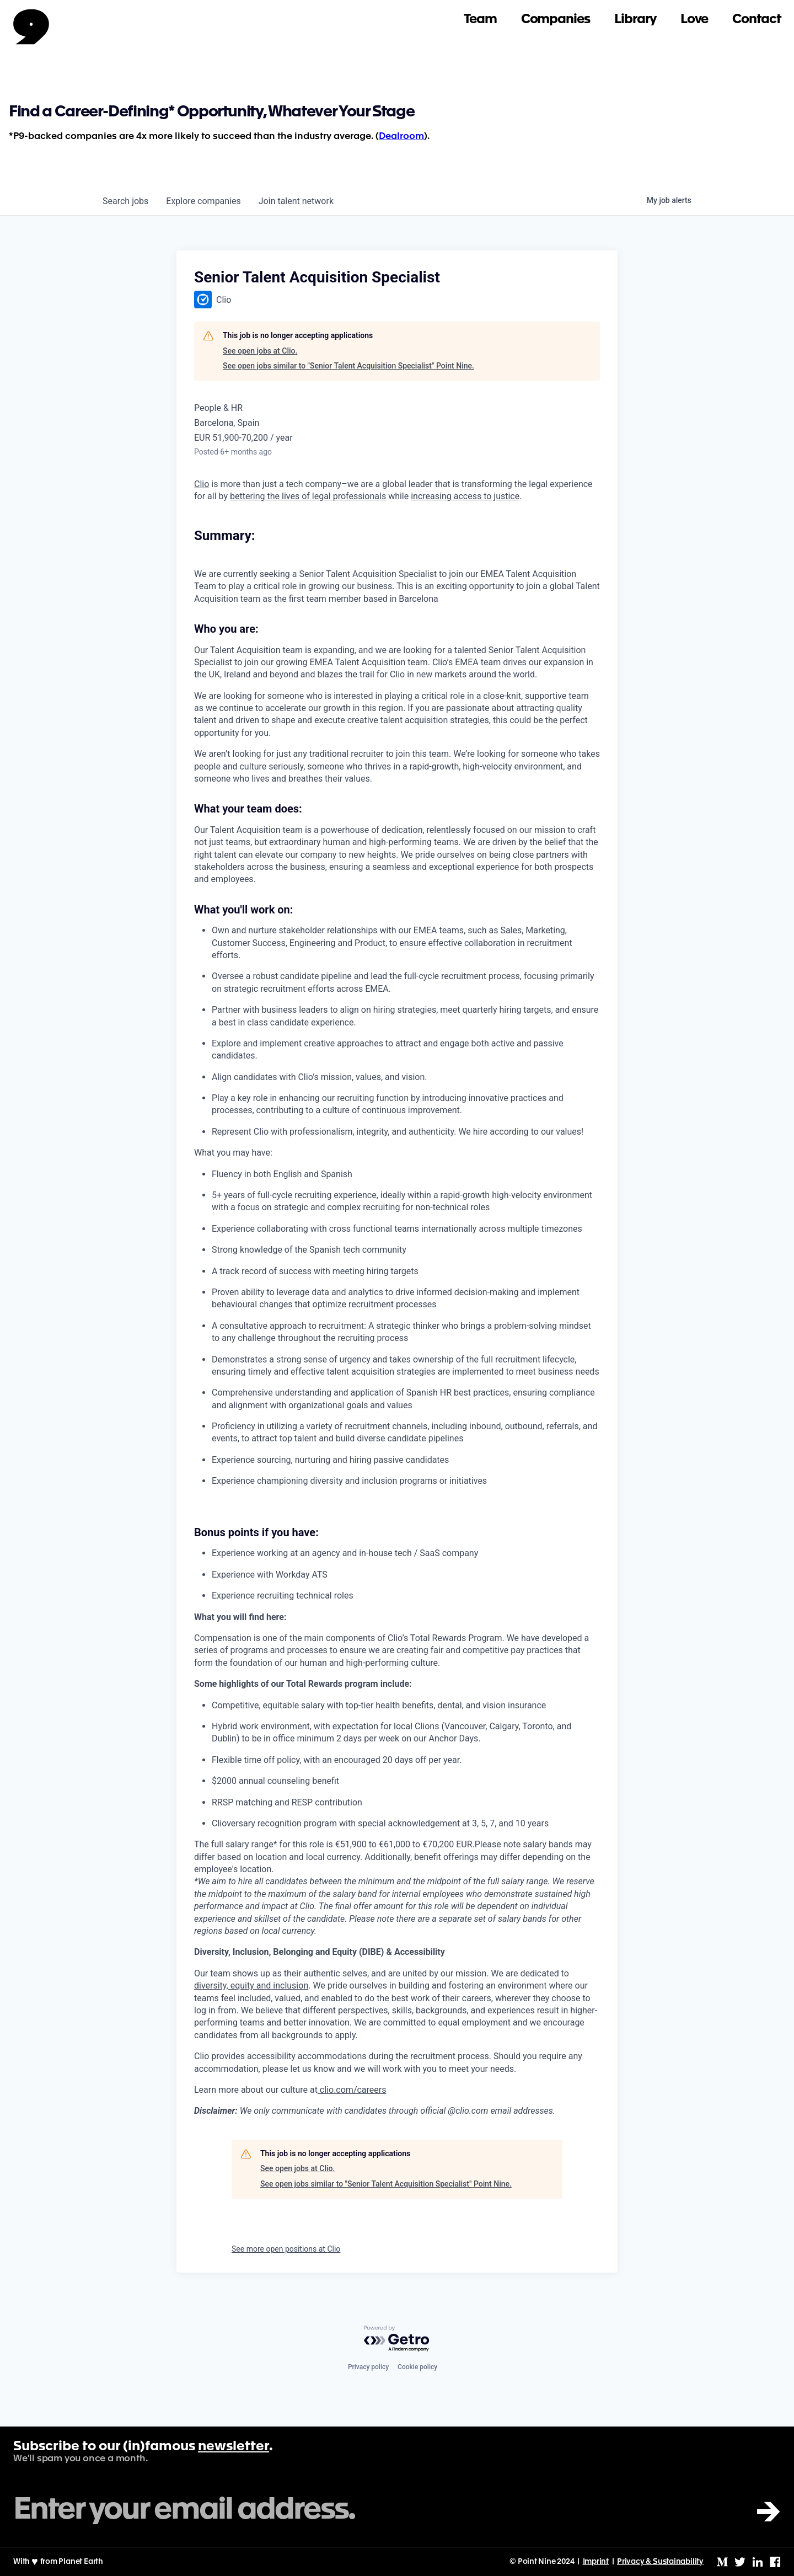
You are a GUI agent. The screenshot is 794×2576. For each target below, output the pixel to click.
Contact (756, 19)
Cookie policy (417, 2367)
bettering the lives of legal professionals (308, 496)
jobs (125, 201)
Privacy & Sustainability (660, 2562)
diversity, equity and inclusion (251, 1985)
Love (694, 19)
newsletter (233, 2447)
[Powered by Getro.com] (397, 2339)
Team (480, 19)
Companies (555, 19)
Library (635, 19)
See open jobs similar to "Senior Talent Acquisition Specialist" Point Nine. (348, 365)
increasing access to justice (465, 496)
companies (203, 201)
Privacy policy (368, 2367)
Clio (201, 484)
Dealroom (401, 136)
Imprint (596, 2562)
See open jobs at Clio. (260, 350)
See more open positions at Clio (286, 2248)
